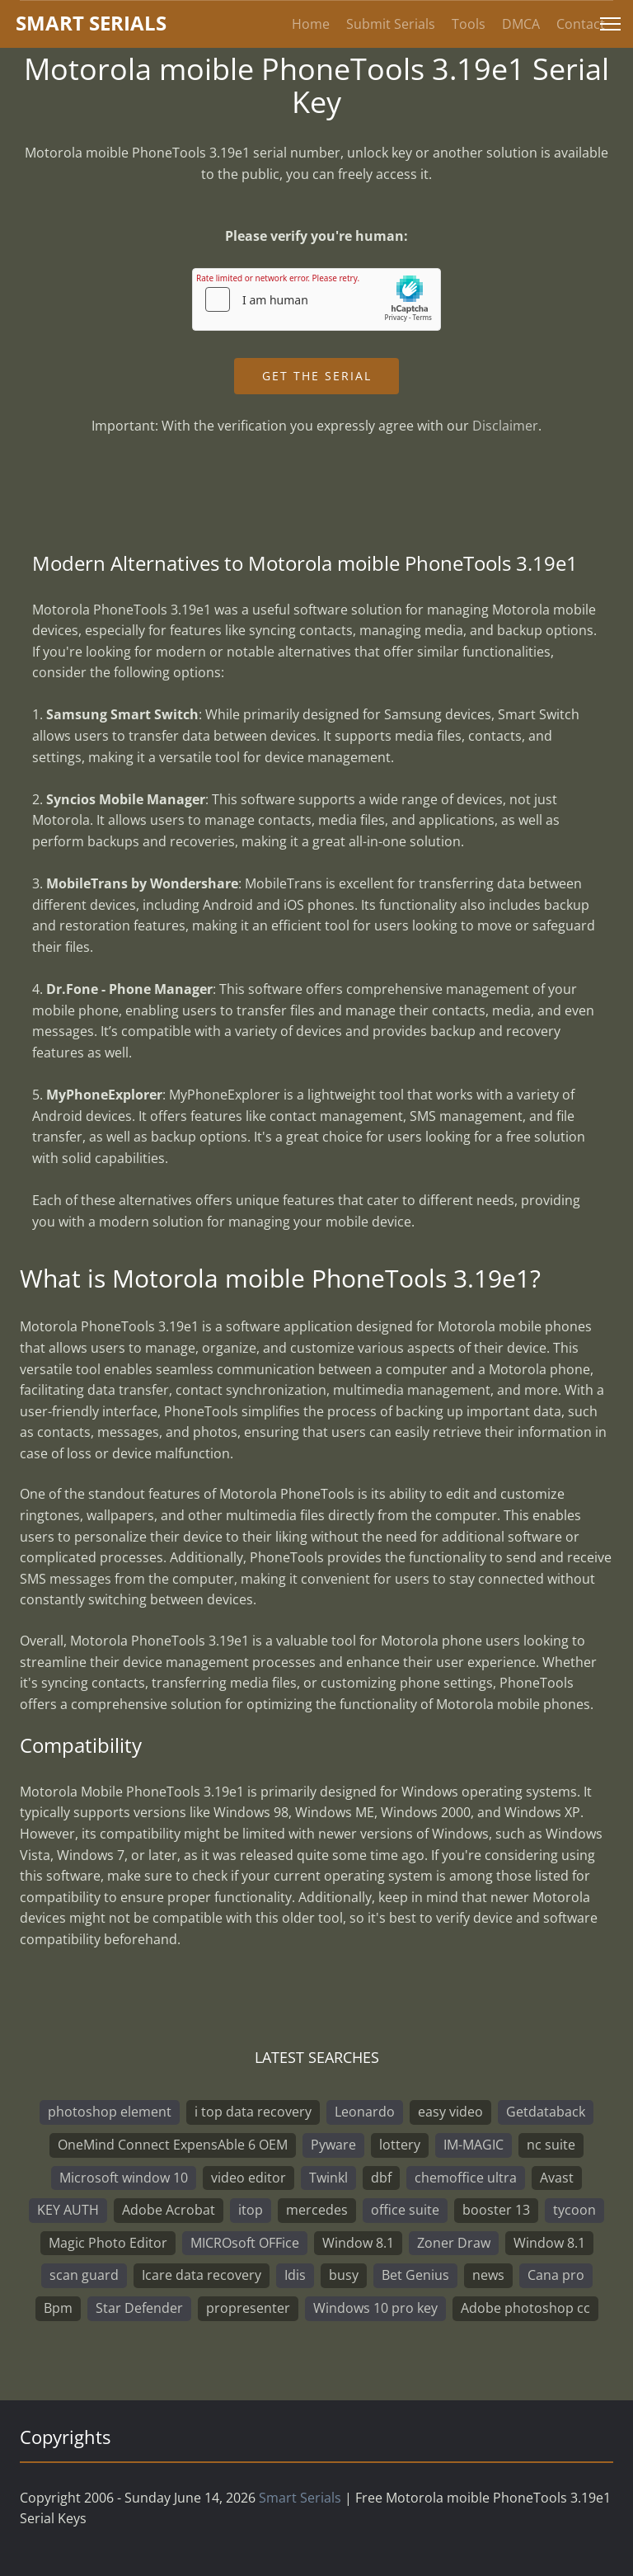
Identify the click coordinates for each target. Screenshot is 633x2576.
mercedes (317, 2210)
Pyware (333, 2145)
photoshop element (109, 2112)
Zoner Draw (453, 2243)
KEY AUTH (68, 2210)
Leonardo (365, 2112)
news (488, 2275)
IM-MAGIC (473, 2145)
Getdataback (545, 2112)
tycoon (574, 2210)
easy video (450, 2112)
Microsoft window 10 (123, 2178)
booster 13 (496, 2210)
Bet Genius (415, 2275)
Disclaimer (505, 426)
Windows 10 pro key (375, 2308)
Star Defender (139, 2308)
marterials (91, 22)
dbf (381, 2178)
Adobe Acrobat (168, 2210)
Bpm (58, 2308)
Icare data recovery (201, 2275)
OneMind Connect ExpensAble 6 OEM (173, 2145)
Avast (557, 2178)
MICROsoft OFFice (244, 2243)
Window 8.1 (358, 2243)
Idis (295, 2275)
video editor (248, 2178)
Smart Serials (300, 2498)
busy (344, 2275)
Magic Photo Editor (108, 2243)
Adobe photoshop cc (525, 2308)
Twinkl (328, 2178)
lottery (399, 2145)
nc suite (551, 2145)
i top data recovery (253, 2112)
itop (250, 2210)
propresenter (248, 2308)
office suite (405, 2210)
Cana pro (556, 2275)
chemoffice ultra (466, 2178)
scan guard (84, 2275)
